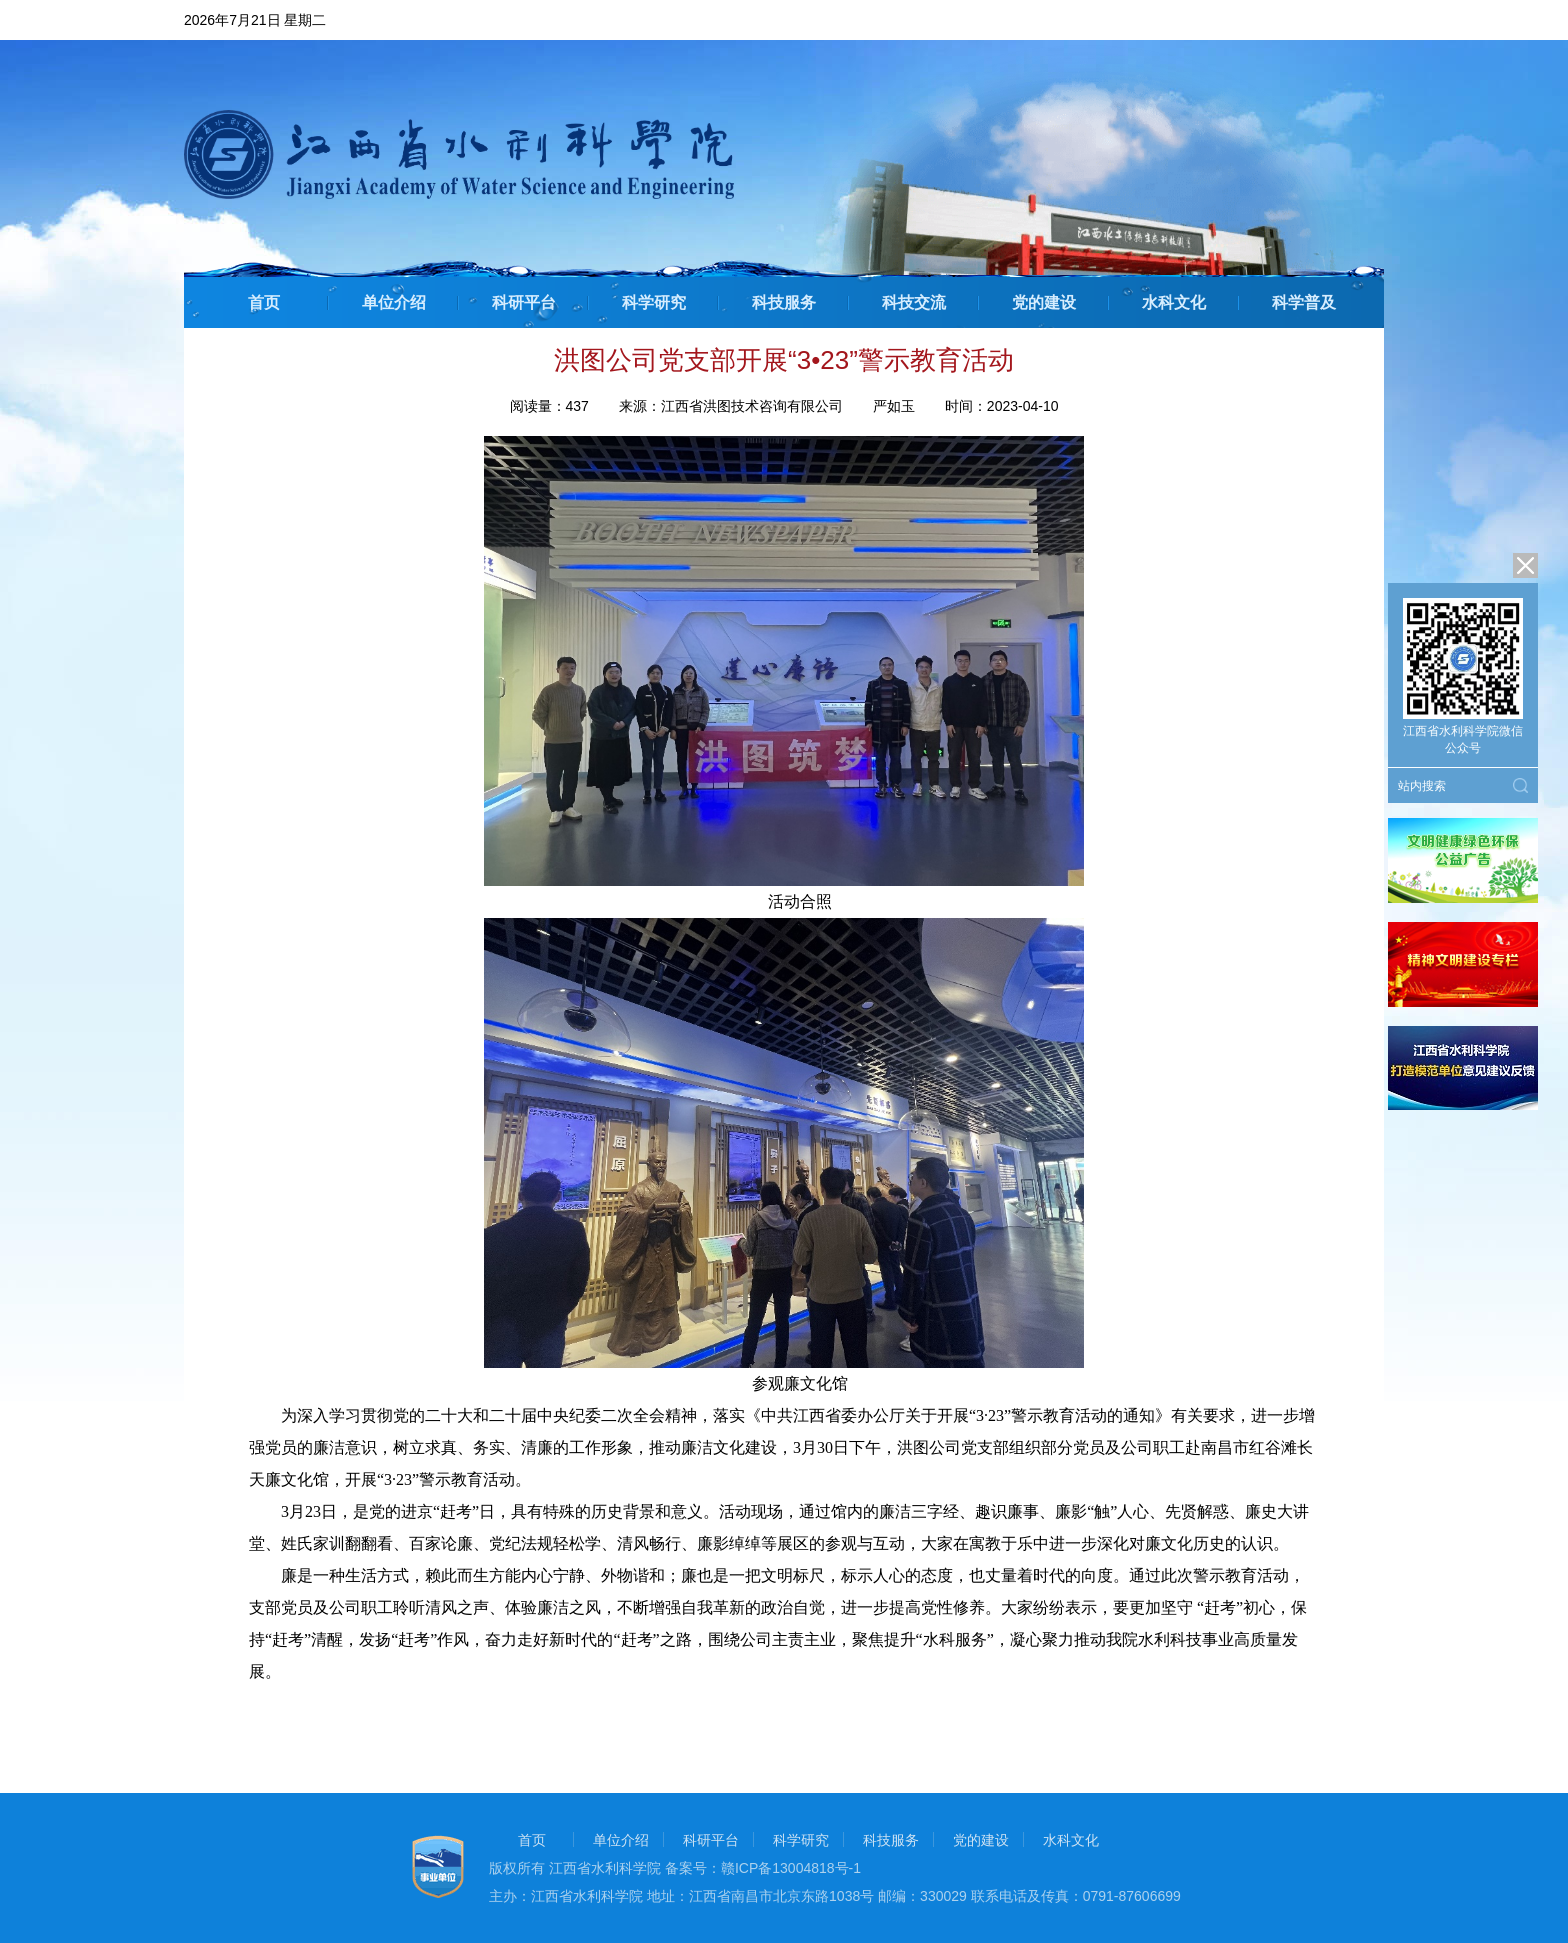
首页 (264, 302)
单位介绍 (394, 302)
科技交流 (914, 302)
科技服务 (784, 302)
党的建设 (1044, 302)
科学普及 (1304, 302)
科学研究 (654, 302)
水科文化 (1174, 302)
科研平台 (524, 302)
